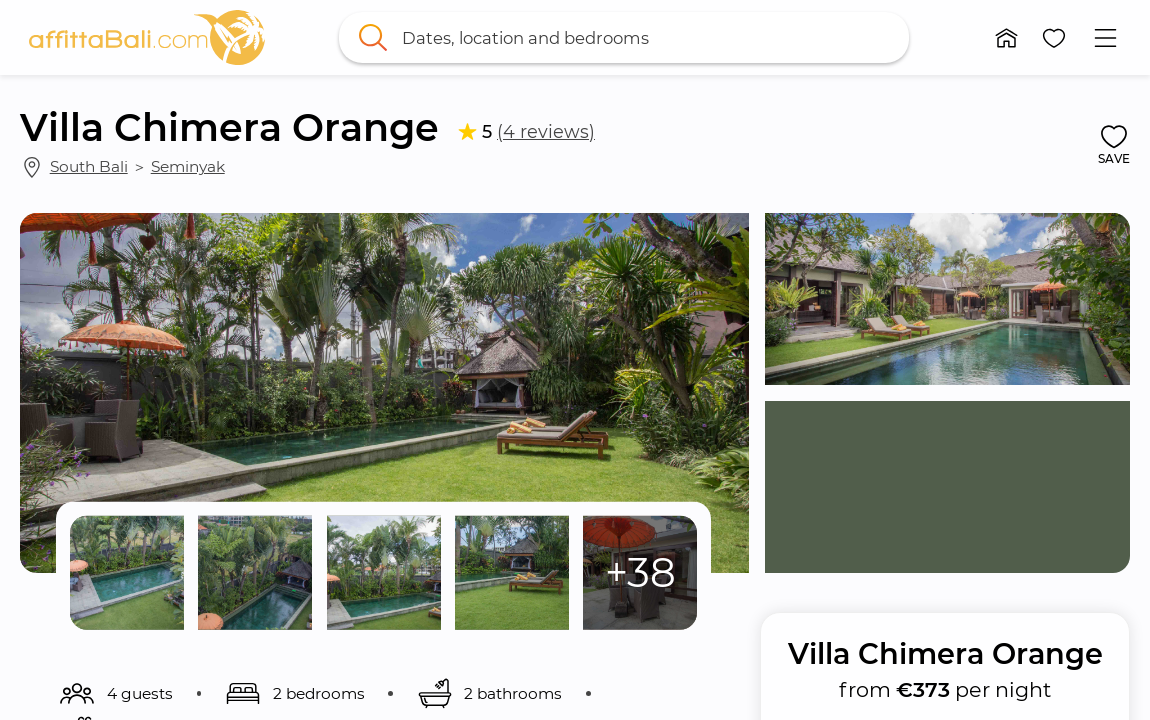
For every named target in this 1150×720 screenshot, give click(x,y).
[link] (147, 37)
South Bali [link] (89, 166)
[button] (1007, 38)
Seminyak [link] (188, 166)
